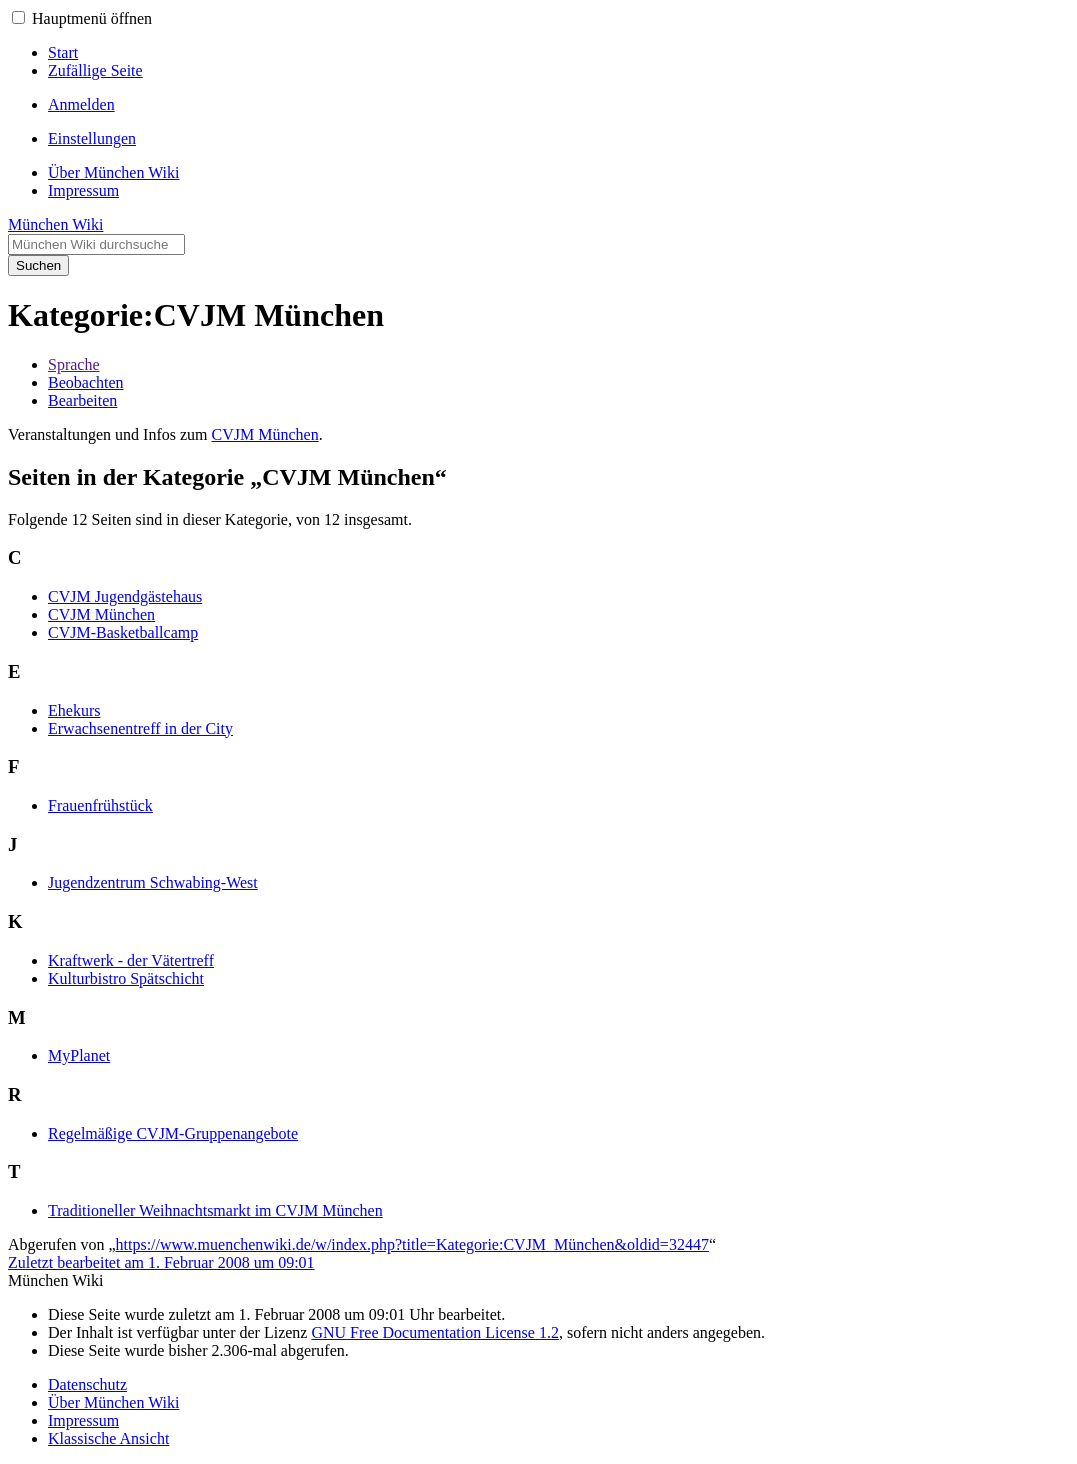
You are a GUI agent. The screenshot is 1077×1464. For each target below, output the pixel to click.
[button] (18, 17)
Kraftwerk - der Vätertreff (131, 960)
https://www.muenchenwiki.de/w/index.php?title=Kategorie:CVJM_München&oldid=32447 (412, 1244)
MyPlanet (79, 1055)
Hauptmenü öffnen (92, 18)
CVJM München (265, 434)
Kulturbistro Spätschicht (126, 978)
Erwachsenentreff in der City (140, 728)
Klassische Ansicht (108, 1438)
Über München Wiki (113, 1402)
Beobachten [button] (86, 382)
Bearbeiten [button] (82, 400)
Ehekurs (74, 710)
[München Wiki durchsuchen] (96, 244)
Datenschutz (87, 1384)
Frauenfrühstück (100, 805)
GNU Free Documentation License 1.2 (434, 1332)
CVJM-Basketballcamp (123, 632)
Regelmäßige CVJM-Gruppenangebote (173, 1133)
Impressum (83, 1420)
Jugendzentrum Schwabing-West (153, 882)
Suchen (38, 265)
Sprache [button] (74, 364)
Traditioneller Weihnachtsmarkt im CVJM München (215, 1210)
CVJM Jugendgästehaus (125, 596)
